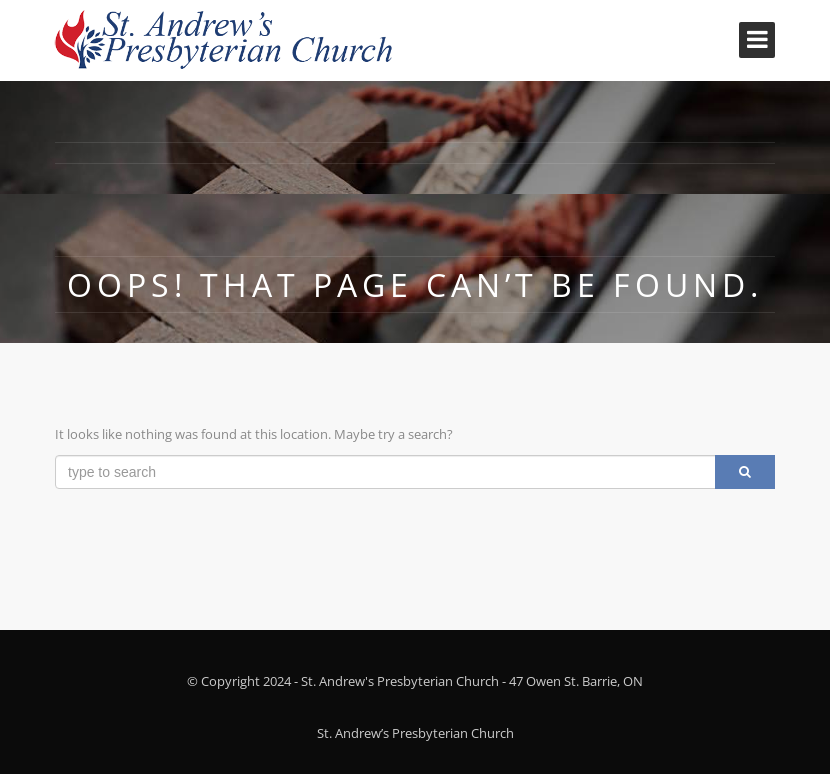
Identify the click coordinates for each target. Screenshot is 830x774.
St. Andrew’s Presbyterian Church (415, 733)
